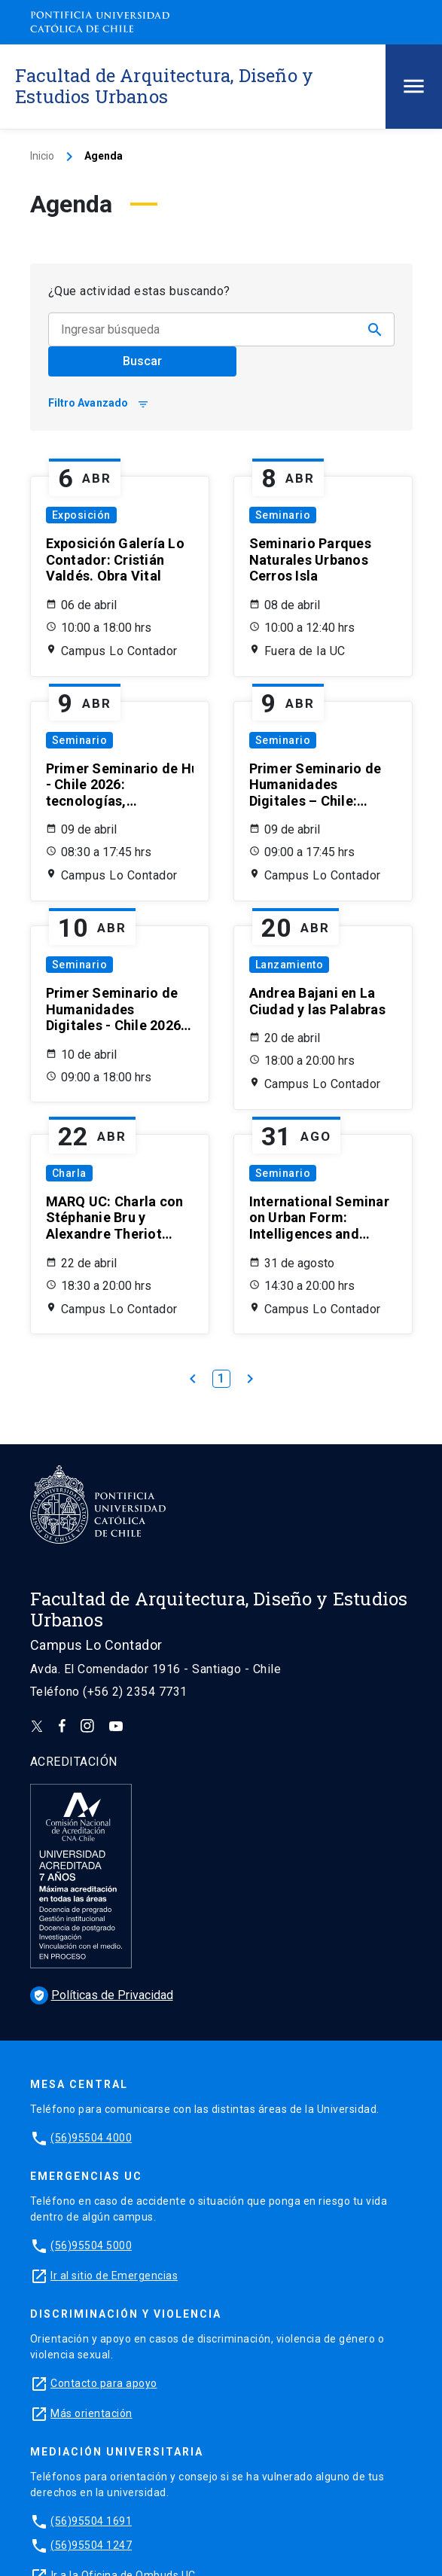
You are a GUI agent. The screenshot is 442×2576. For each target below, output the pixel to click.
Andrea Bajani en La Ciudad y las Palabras (317, 1001)
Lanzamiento (289, 965)
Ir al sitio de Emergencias (114, 2276)
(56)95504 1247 (91, 2545)
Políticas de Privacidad (101, 1995)
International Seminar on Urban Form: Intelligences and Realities (319, 1217)
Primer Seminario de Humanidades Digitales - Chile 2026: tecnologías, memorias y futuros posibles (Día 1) (120, 785)
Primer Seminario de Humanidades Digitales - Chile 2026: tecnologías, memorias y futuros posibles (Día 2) (115, 1009)
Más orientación (91, 2413)
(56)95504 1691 (91, 2521)
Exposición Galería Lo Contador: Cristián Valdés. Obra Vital (115, 559)
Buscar (142, 361)
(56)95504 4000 (91, 2138)
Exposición (81, 515)
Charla (69, 1173)
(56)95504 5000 (91, 2245)
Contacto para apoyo (103, 2383)
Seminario (283, 515)
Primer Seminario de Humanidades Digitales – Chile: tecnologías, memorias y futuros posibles (315, 785)
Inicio (42, 156)
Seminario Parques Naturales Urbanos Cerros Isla (310, 559)
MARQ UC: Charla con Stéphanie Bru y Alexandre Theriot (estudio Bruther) (115, 1217)
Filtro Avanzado (99, 403)
